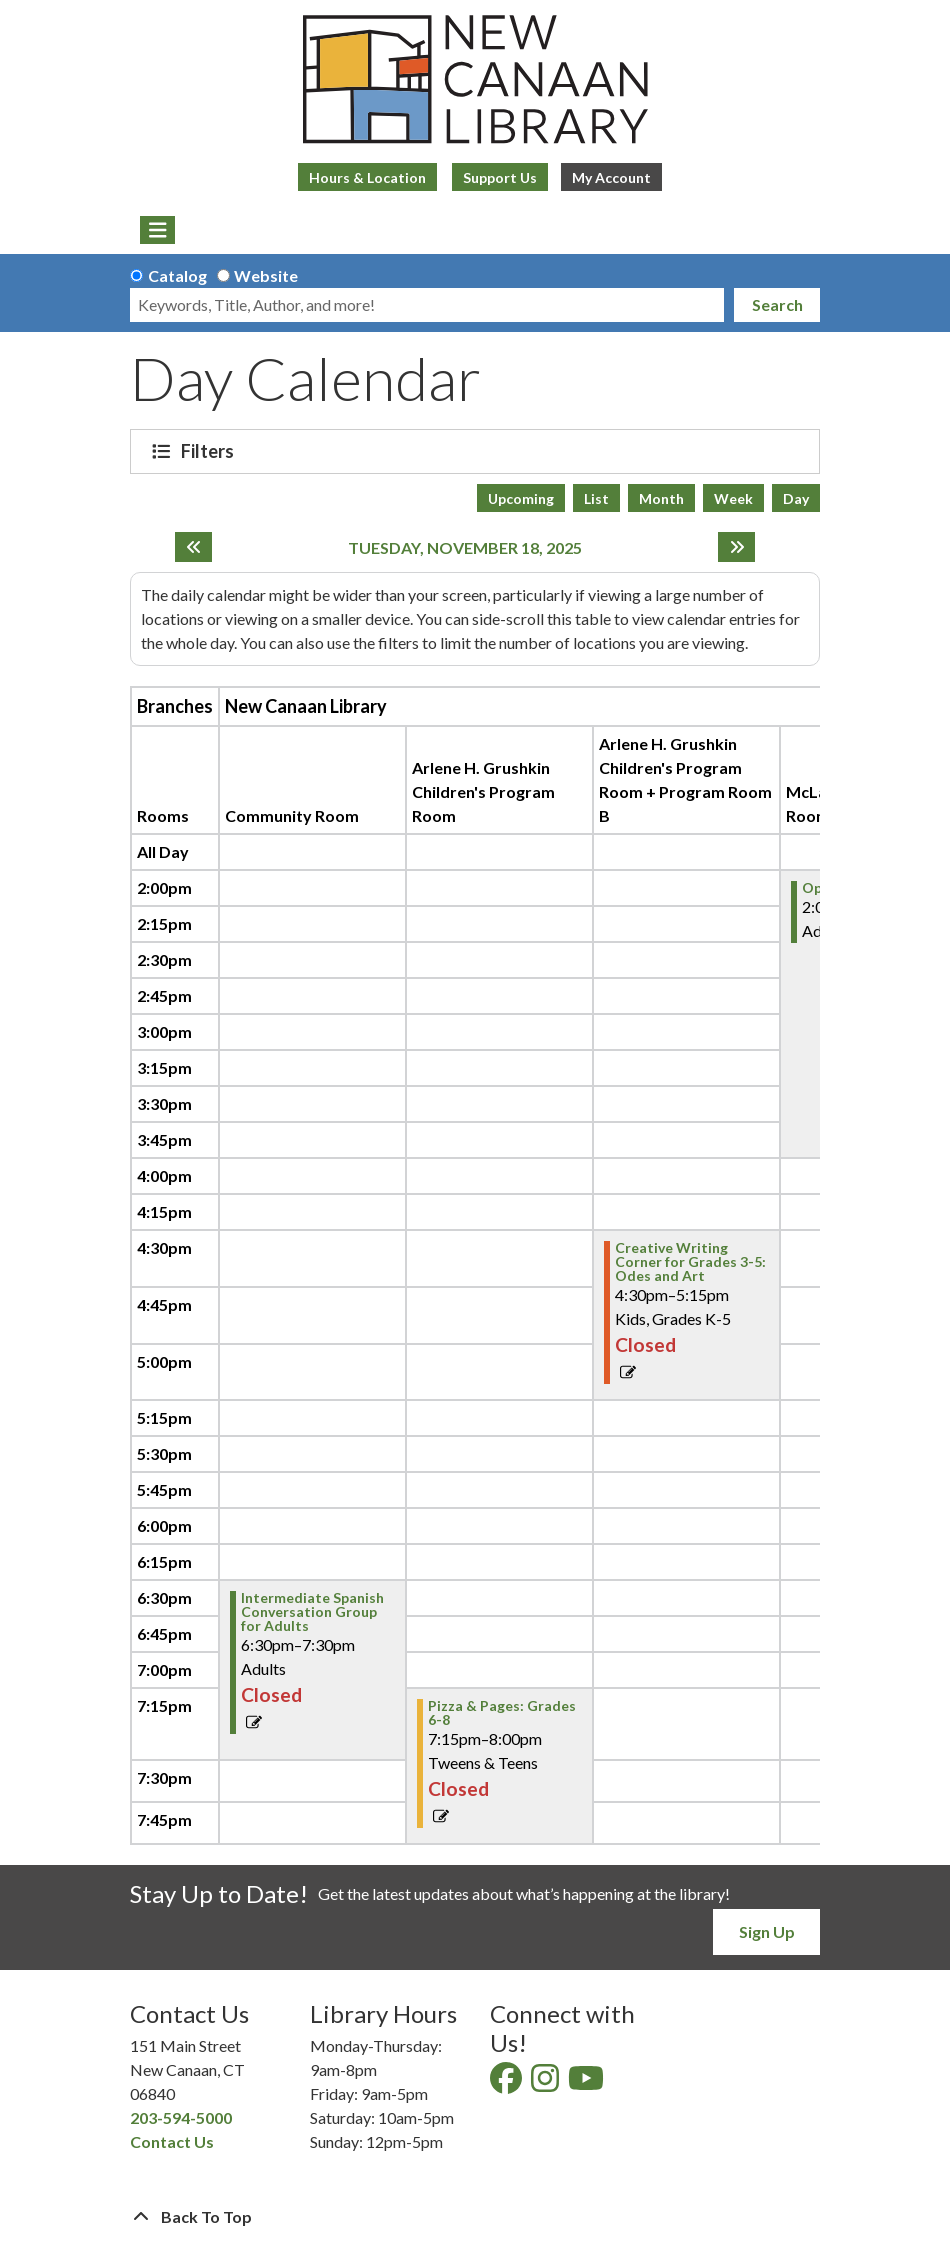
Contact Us (172, 2141)
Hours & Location (367, 177)
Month (661, 498)
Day (796, 498)
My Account (611, 177)
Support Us (500, 177)
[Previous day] (193, 547)
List (596, 498)
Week (733, 498)
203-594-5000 (181, 2117)
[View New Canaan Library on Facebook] (507, 2083)
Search (777, 304)
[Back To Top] (475, 2217)
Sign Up (767, 1931)
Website (266, 275)
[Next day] (736, 547)
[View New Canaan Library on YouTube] (587, 2083)
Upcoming (521, 498)
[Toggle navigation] (157, 230)
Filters (210, 451)
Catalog (177, 275)
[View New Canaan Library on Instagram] (546, 2083)
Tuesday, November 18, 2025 (465, 547)
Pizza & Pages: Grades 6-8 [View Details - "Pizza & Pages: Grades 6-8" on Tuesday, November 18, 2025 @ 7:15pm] (502, 1713)
